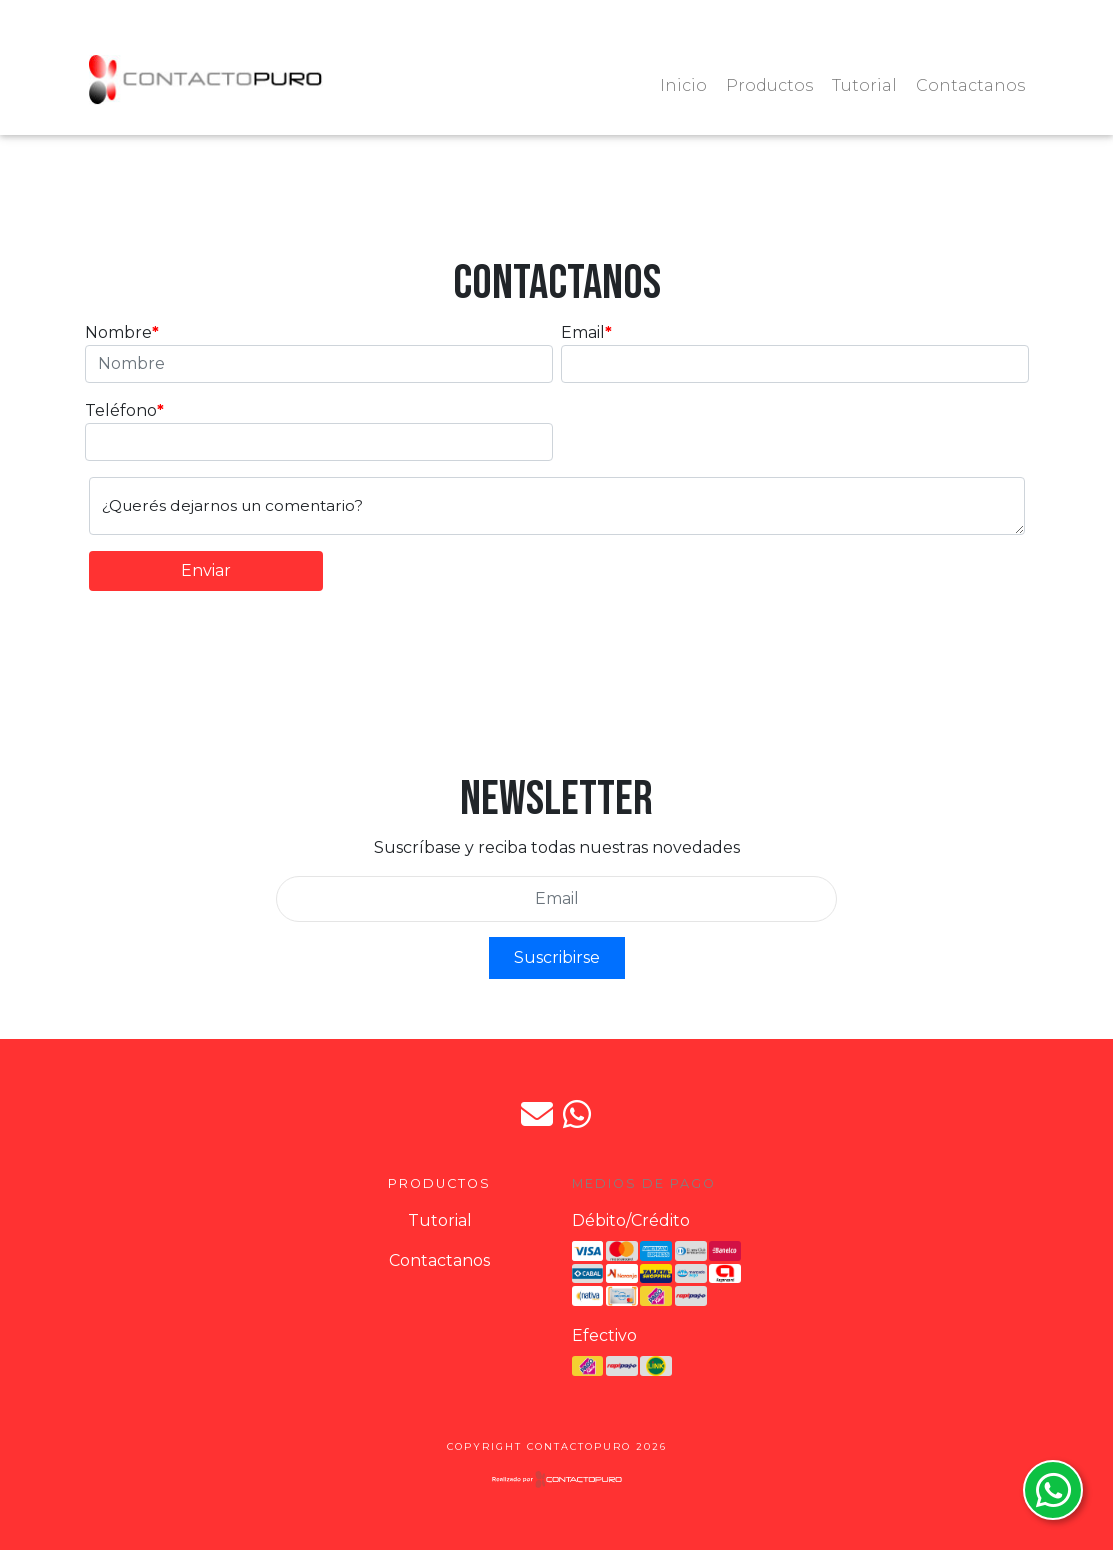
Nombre (118, 332)
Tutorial (864, 85)
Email (583, 332)
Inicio (683, 85)
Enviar (206, 570)
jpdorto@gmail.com (537, 1114)
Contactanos (970, 85)
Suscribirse (557, 957)
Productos (769, 85)
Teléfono (121, 410)
